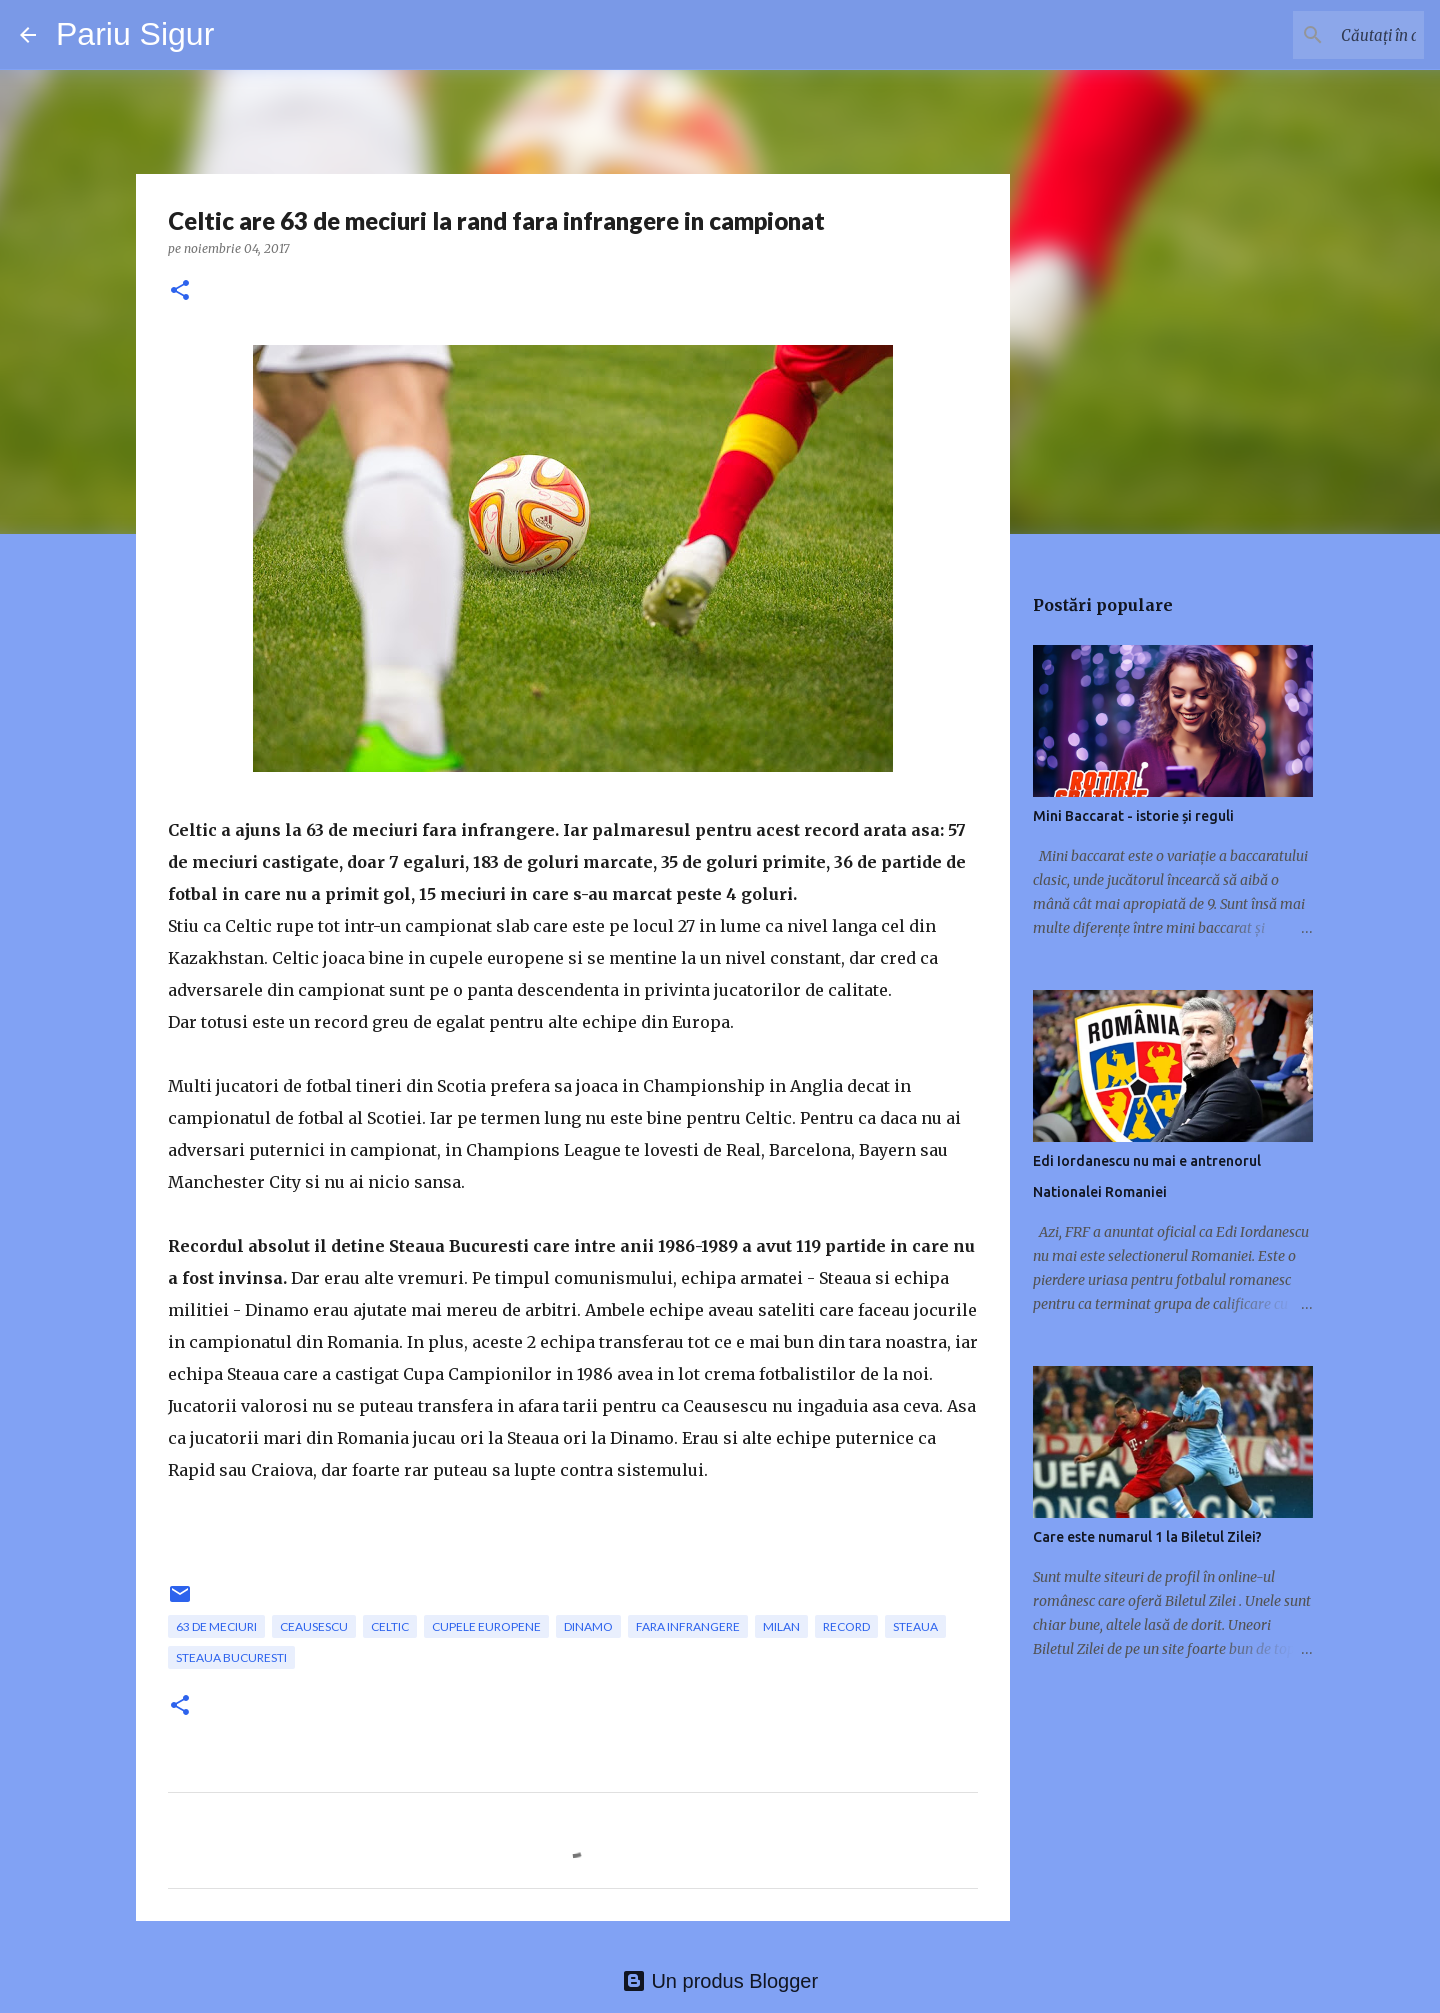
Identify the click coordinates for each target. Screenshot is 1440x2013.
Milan (781, 1626)
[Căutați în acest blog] (1319, 35)
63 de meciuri (216, 1626)
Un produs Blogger (720, 1981)
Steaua (915, 1626)
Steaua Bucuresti (231, 1657)
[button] (180, 291)
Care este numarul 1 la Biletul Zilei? (1147, 1537)
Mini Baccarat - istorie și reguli (1133, 816)
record (846, 1626)
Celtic (390, 1626)
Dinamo (588, 1626)
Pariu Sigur (135, 34)
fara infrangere (688, 1626)
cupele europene (486, 1626)
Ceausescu (314, 1626)
